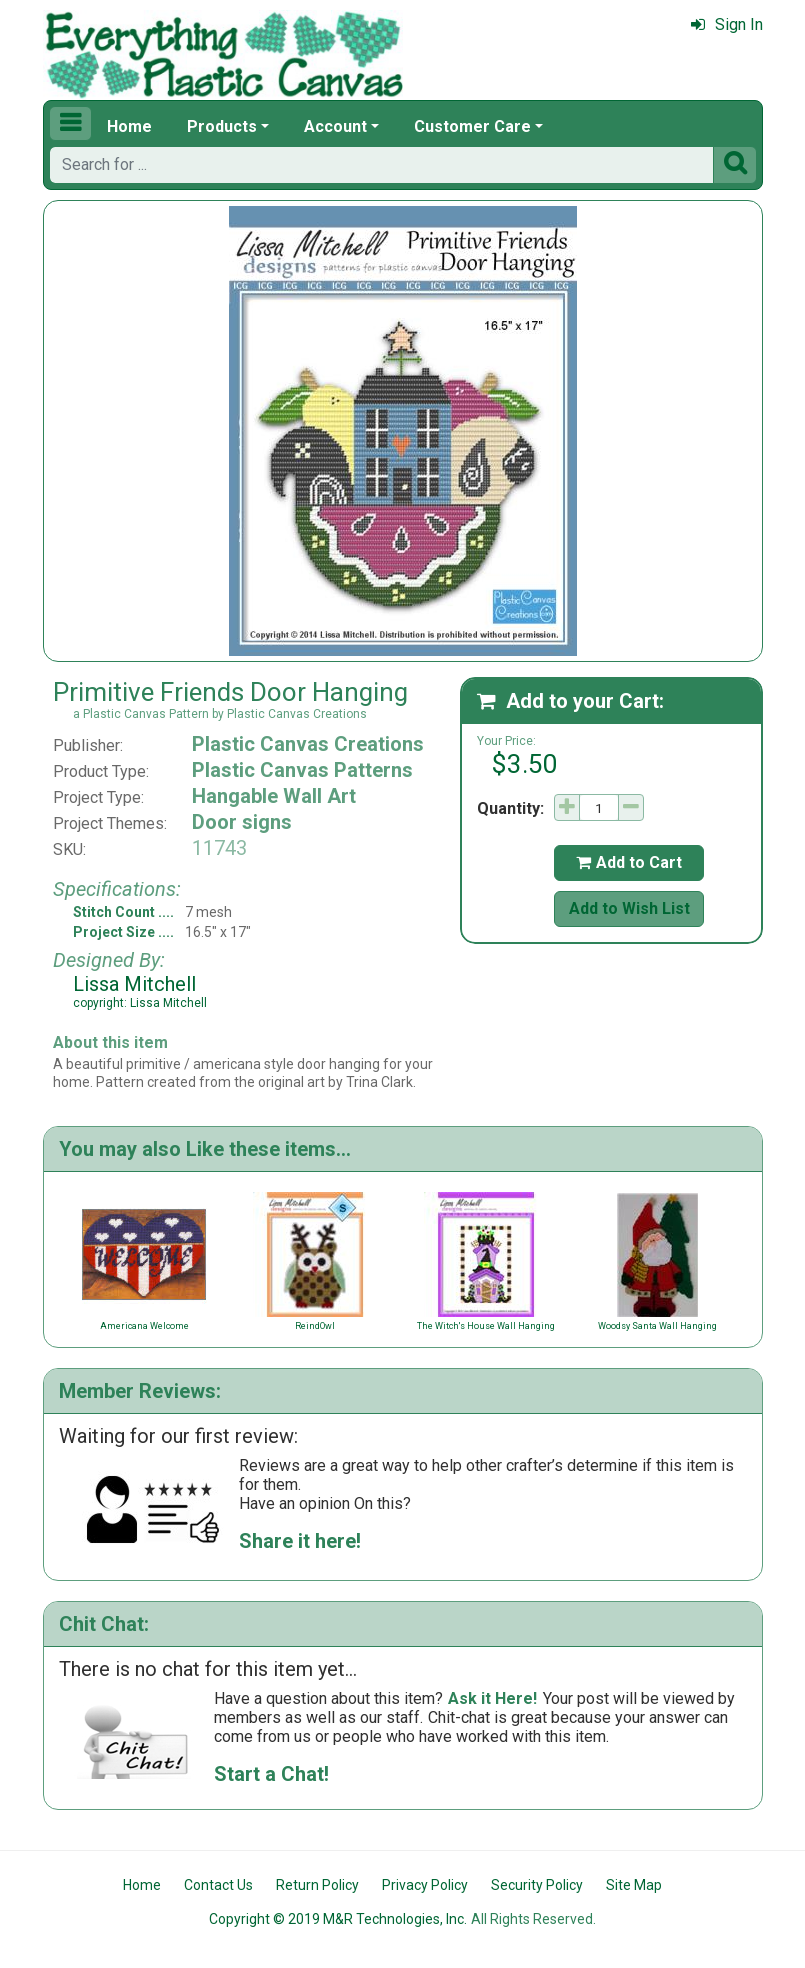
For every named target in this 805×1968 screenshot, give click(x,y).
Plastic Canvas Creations (308, 744)
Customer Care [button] (472, 126)
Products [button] (222, 126)
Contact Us (218, 1885)
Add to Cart (629, 862)
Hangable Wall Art (274, 796)
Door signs (242, 822)
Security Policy (537, 1885)
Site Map (634, 1885)
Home (129, 126)
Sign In (727, 24)
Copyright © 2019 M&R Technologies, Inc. (338, 1919)
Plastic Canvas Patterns (302, 770)
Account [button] (335, 126)
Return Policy (317, 1885)
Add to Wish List (629, 908)
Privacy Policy (425, 1885)
